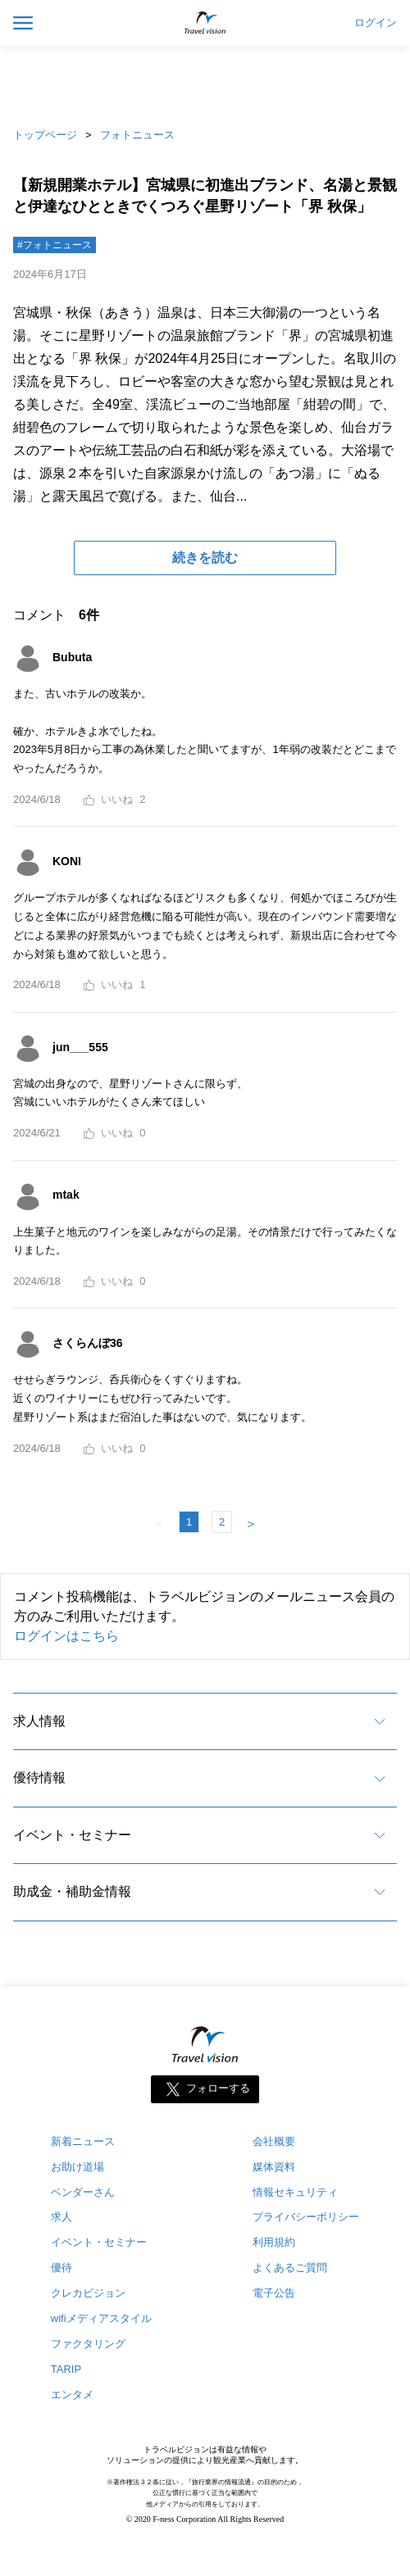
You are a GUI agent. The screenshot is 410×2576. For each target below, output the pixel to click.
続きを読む (205, 558)
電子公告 (274, 2293)
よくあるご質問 (290, 2267)
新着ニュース (83, 2141)
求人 (61, 2217)
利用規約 (274, 2242)
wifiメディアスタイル (101, 2318)
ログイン (375, 23)
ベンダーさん (83, 2192)
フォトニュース (137, 135)
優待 (61, 2267)
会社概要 (274, 2141)
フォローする (218, 2088)
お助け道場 (77, 2167)
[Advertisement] (205, 82)
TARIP (66, 2369)
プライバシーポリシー (306, 2217)
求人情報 (39, 1721)
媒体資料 (274, 2167)
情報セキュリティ (295, 2192)
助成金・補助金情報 (72, 1891)
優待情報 (39, 1778)
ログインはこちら (66, 1636)
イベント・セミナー (72, 1835)
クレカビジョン (88, 2293)
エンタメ (72, 2394)
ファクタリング (88, 2344)
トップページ (45, 135)
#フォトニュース (54, 245)
